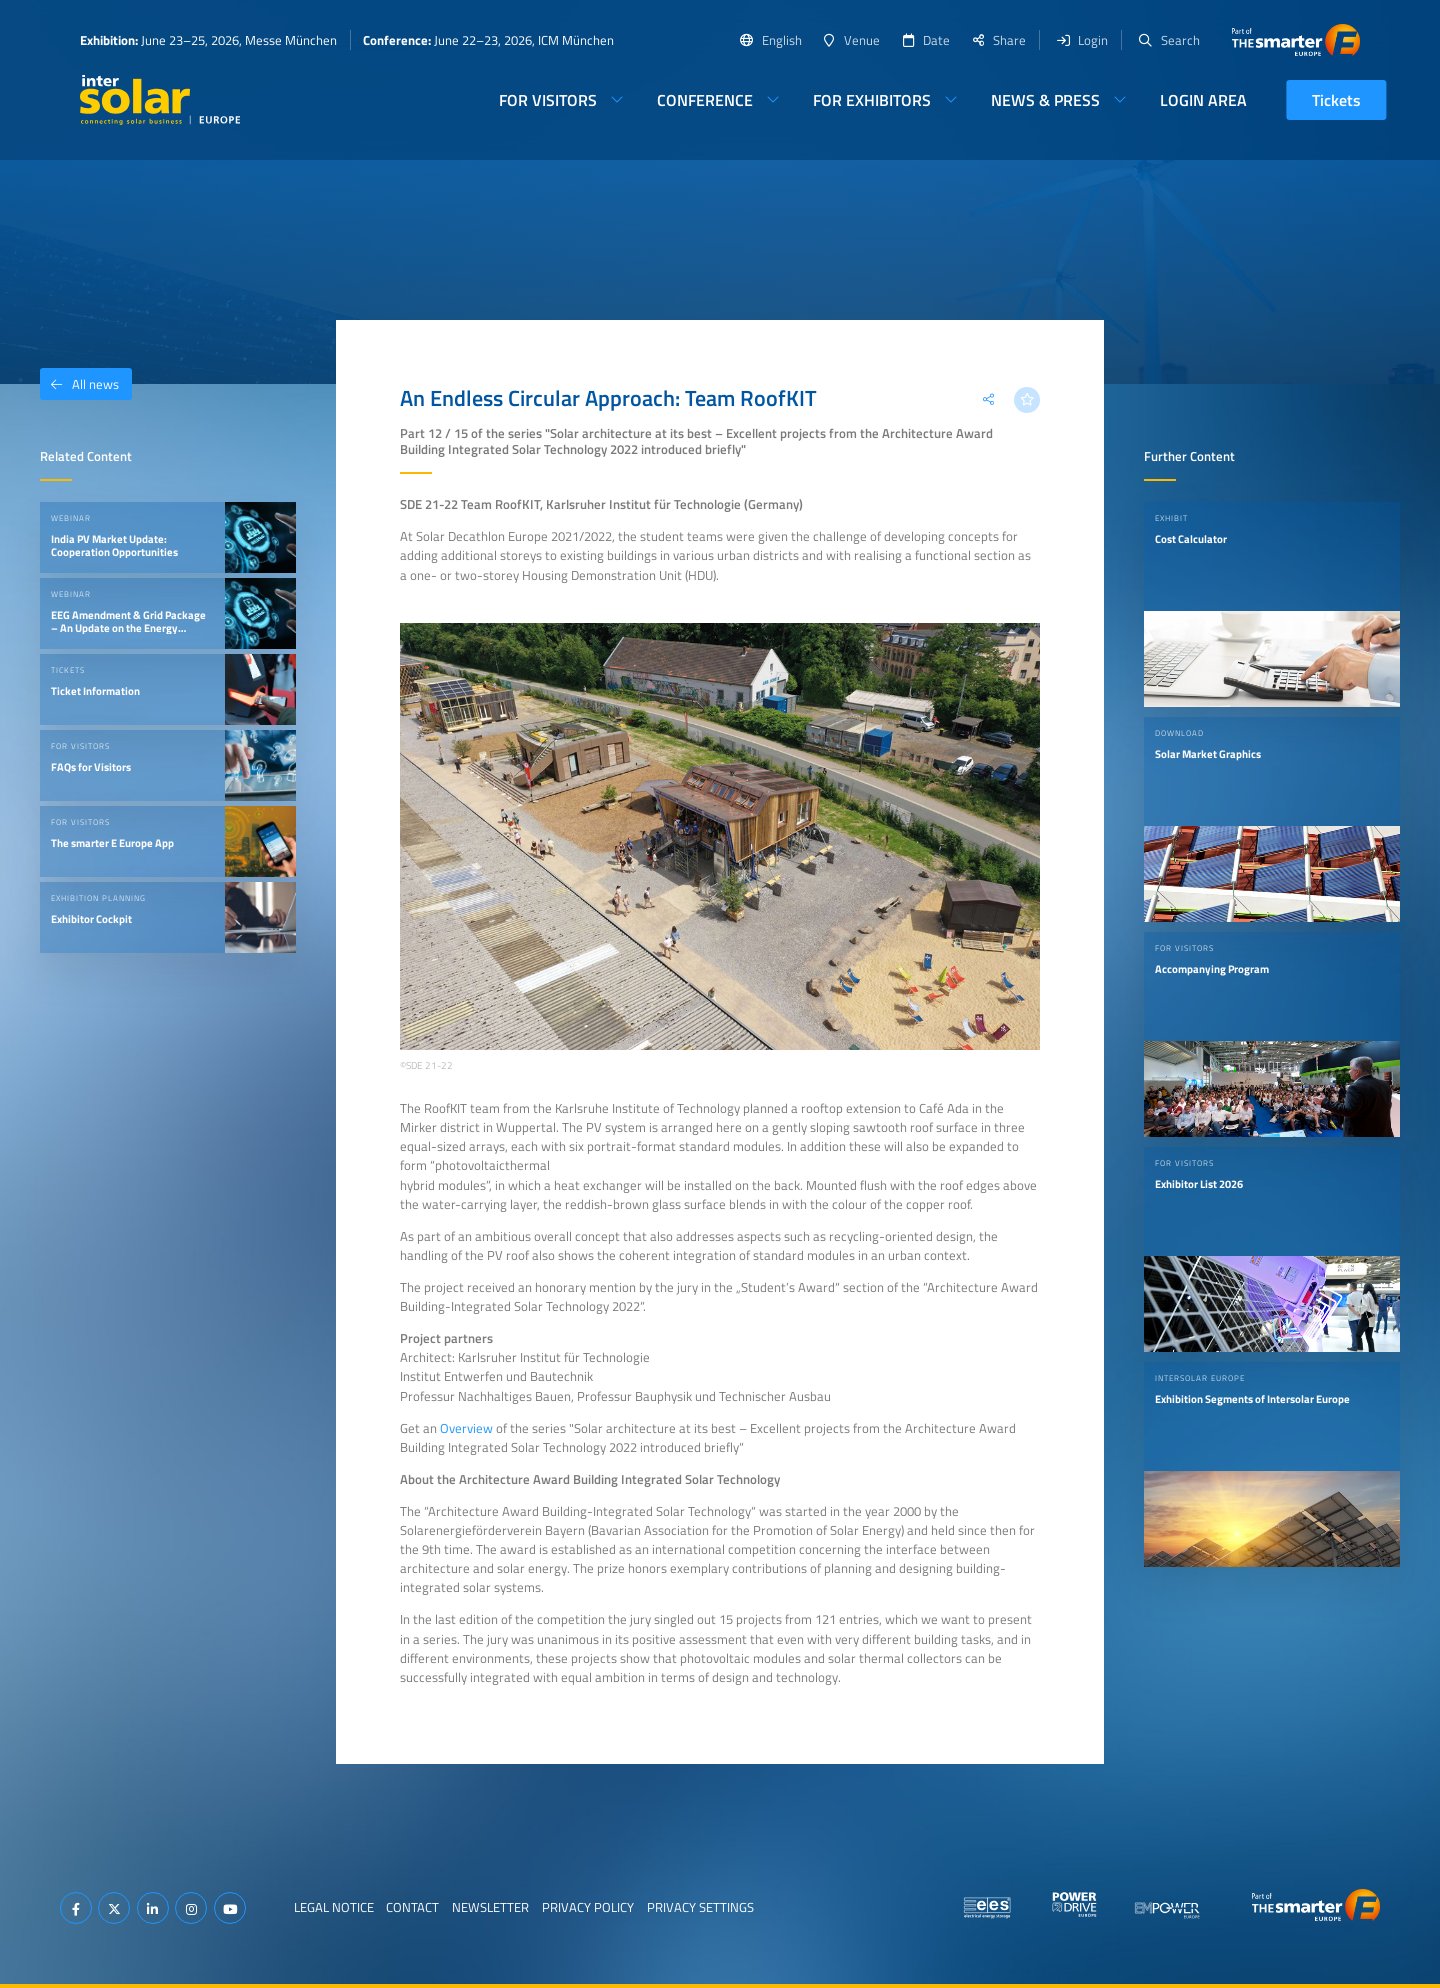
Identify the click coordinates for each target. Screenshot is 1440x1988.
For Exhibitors (872, 100)
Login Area (1203, 100)
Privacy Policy (588, 1907)
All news (79, 384)
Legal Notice (334, 1907)
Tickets (1336, 100)
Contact (412, 1907)
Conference (705, 100)
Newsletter (490, 1907)
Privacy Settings (700, 1907)
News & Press (1045, 100)
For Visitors (548, 100)
